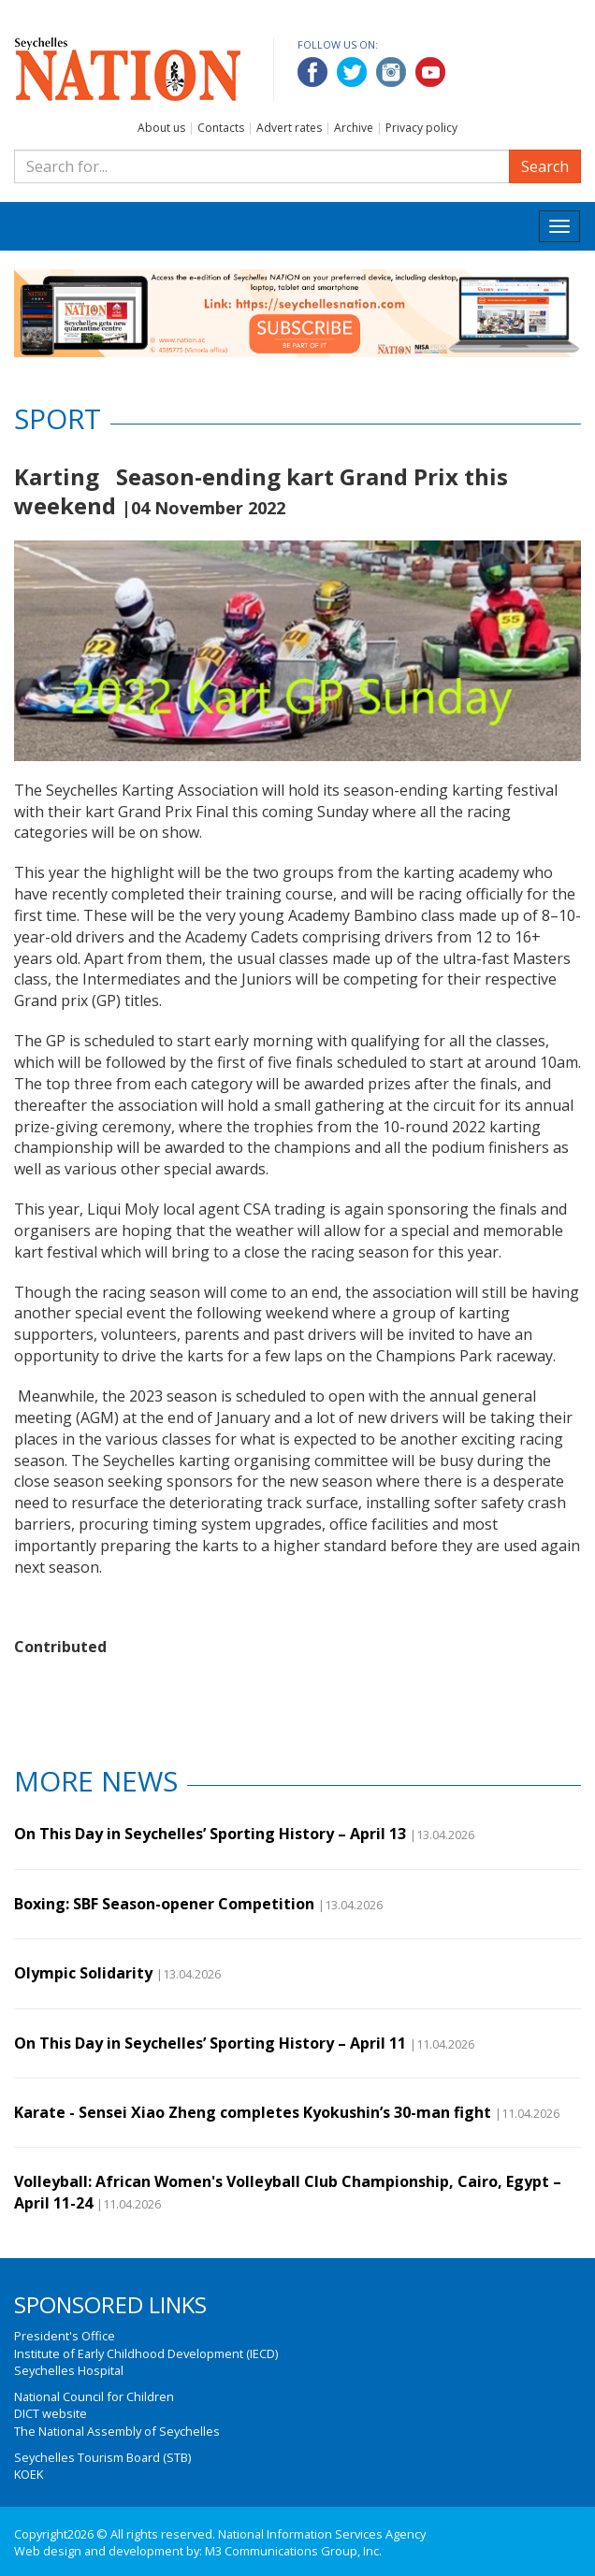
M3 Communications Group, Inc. (293, 2550)
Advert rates (289, 128)
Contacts (220, 128)
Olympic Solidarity (83, 1973)
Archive (353, 128)
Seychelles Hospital (68, 2370)
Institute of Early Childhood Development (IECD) (146, 2353)
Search (545, 166)
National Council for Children (94, 2396)
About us (161, 128)
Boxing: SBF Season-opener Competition (164, 1903)
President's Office (64, 2335)
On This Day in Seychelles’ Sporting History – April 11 (210, 2043)
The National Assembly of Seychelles (117, 2431)
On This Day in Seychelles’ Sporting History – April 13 (210, 1833)
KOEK (28, 2474)
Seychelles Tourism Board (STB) (102, 2457)
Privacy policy (421, 128)
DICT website (50, 2413)
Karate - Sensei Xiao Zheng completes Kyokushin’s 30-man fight (252, 2112)
